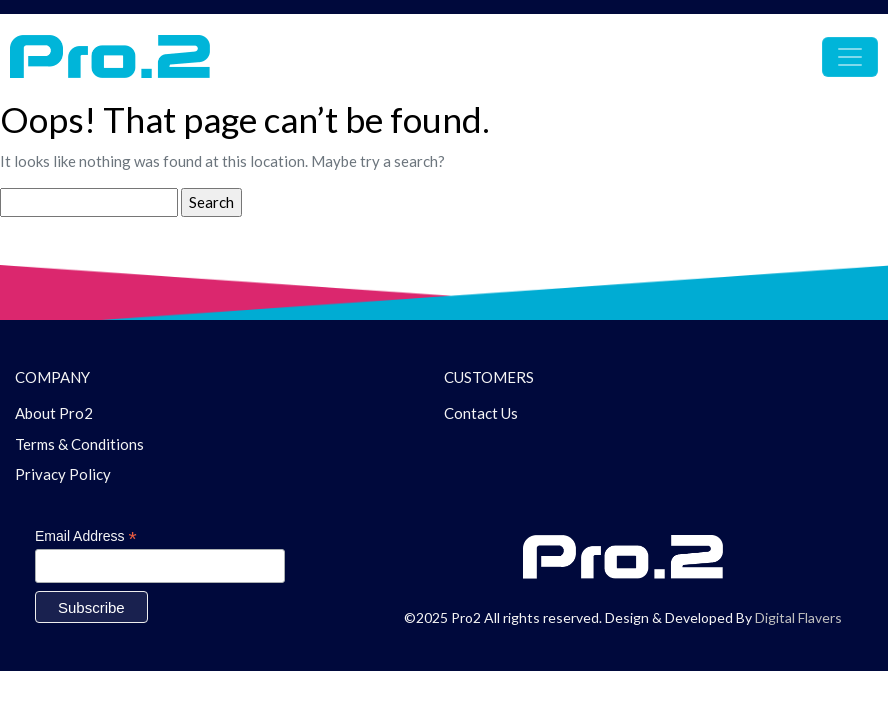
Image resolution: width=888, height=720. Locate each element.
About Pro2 (54, 413)
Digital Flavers (798, 617)
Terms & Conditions (79, 444)
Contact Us (481, 413)
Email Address (86, 536)
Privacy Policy (63, 474)
